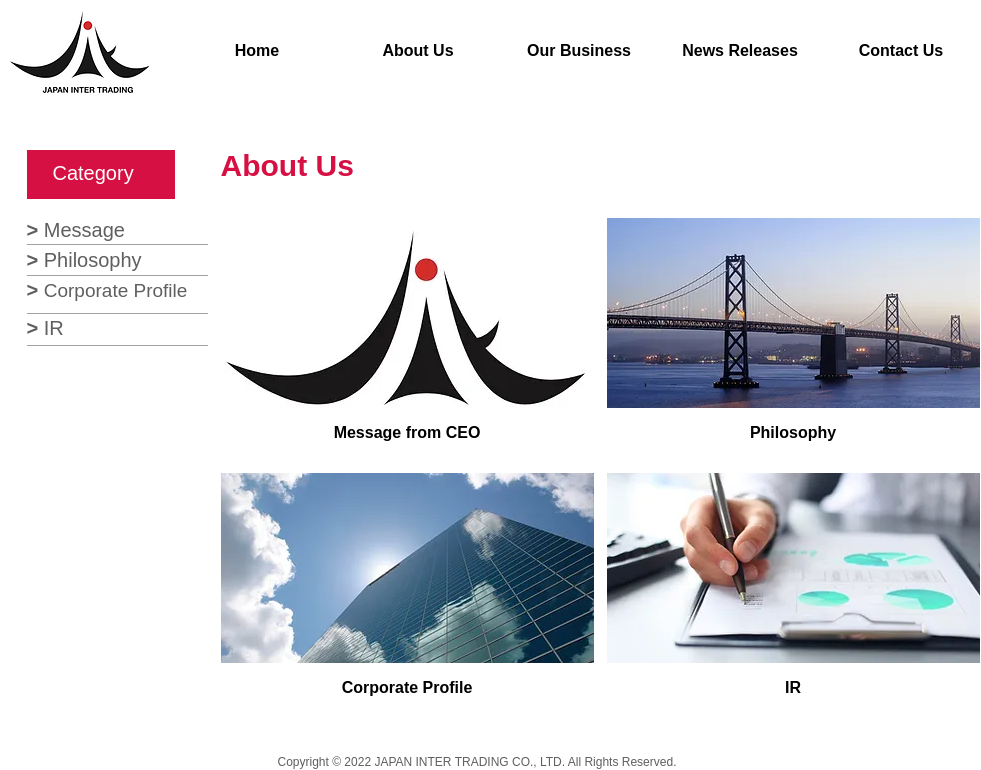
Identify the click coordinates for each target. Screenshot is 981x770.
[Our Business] (579, 51)
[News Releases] (740, 51)
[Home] (257, 51)
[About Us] (418, 51)
